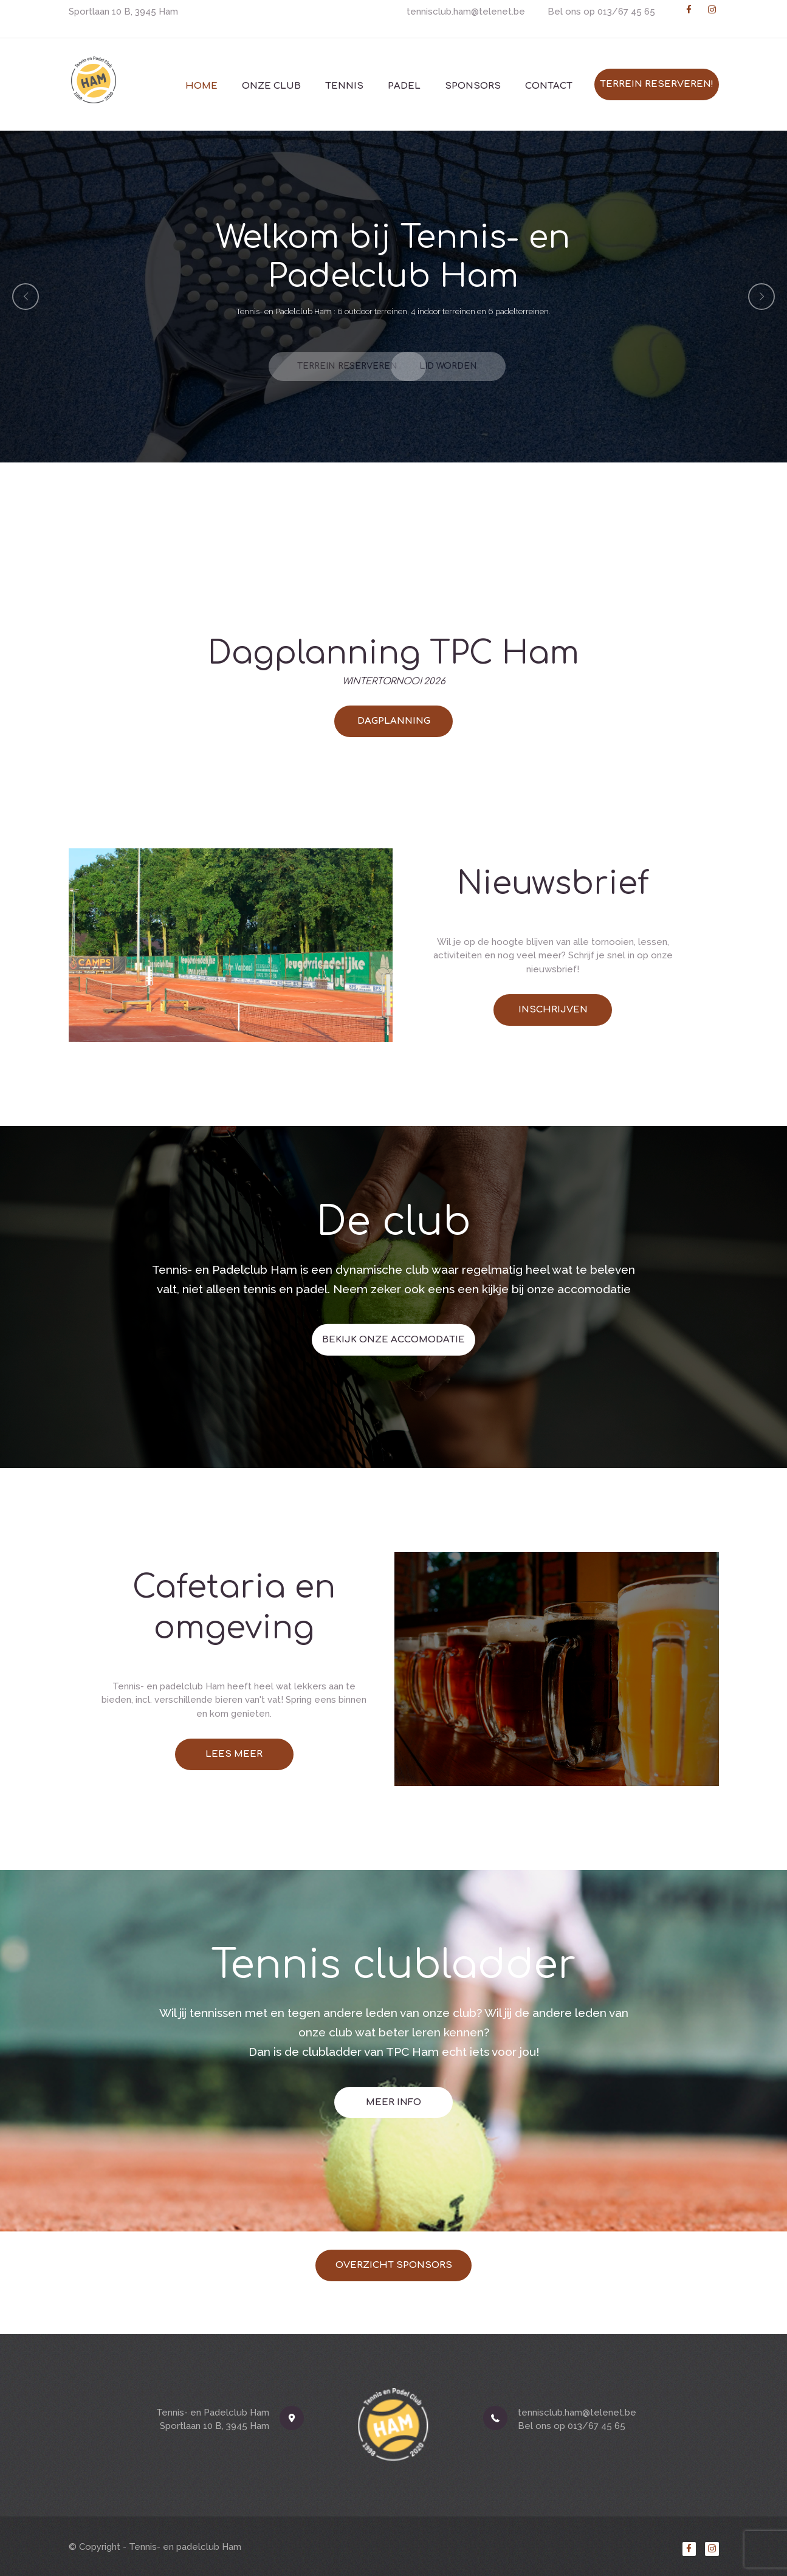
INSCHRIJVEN (553, 1010)
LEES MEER (234, 1754)
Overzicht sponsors (393, 2265)
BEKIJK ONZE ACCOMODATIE (393, 1231)
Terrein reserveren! (656, 84)
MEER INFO (393, 1988)
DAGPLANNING (393, 721)
